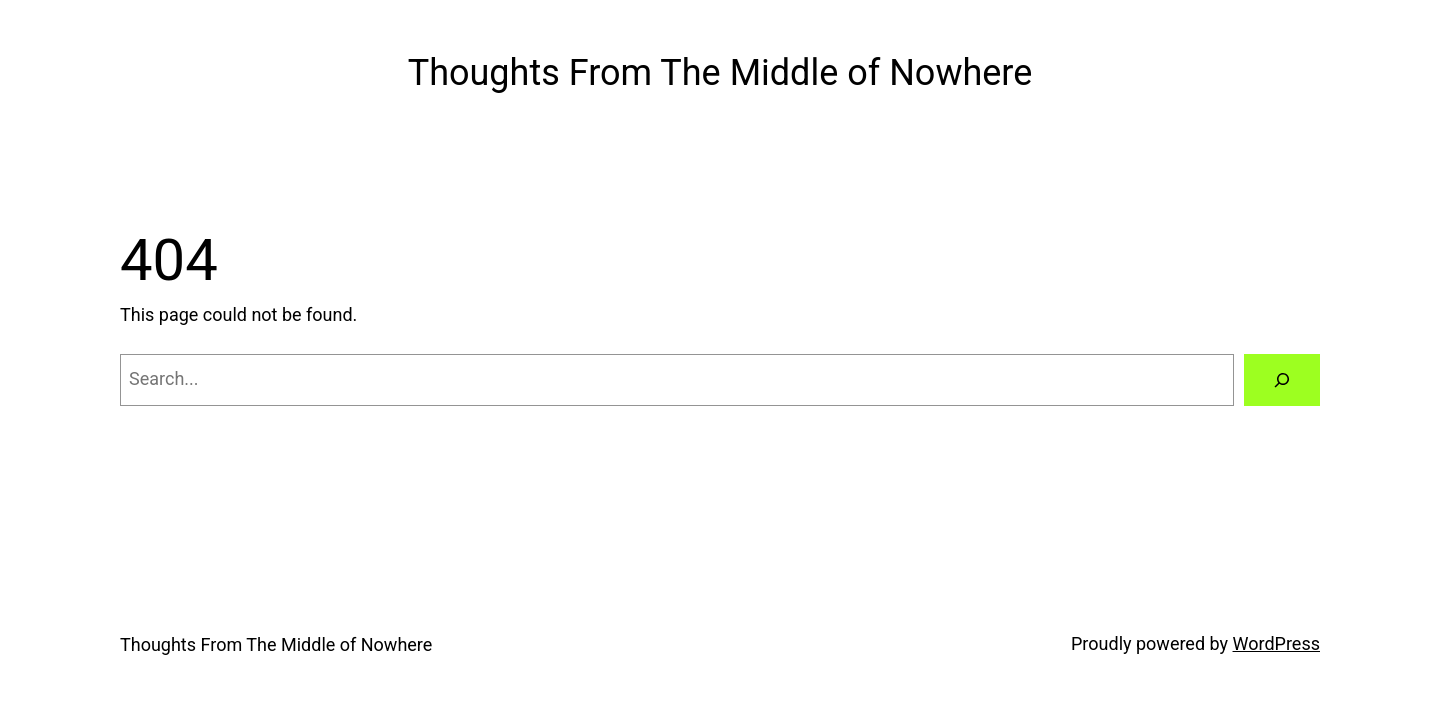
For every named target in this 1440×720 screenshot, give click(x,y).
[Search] (1282, 380)
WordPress (1276, 643)
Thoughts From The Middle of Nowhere (720, 73)
